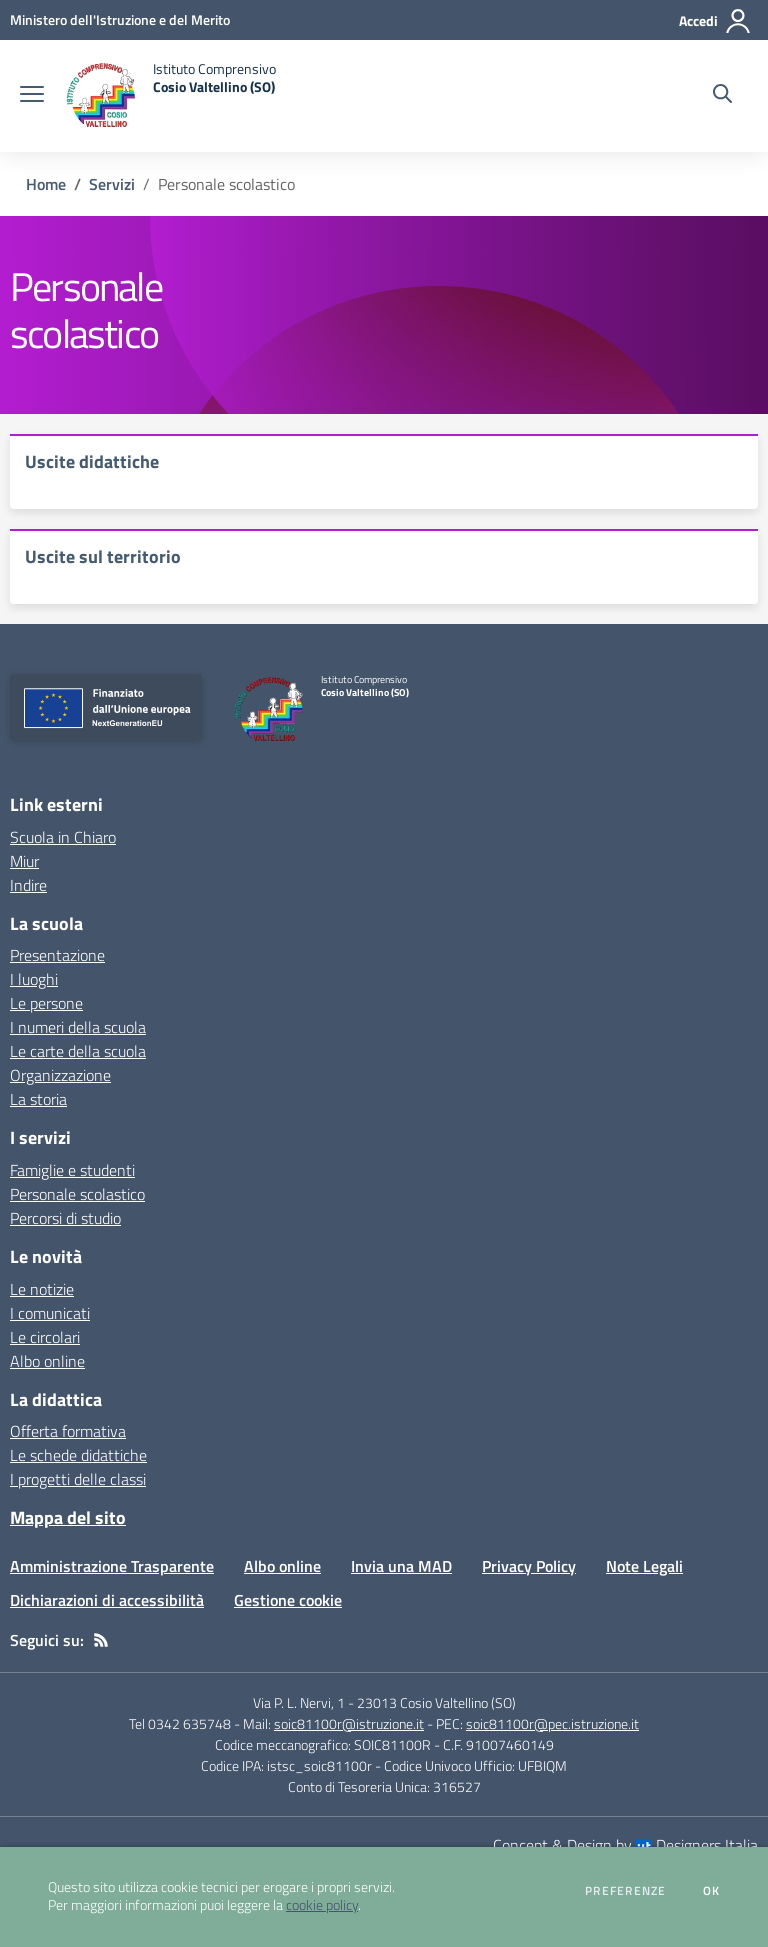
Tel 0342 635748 (180, 1723)
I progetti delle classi (78, 1479)
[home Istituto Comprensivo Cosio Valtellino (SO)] (170, 96)
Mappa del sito (68, 1517)
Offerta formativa (68, 1431)
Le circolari (45, 1337)
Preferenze (625, 1891)
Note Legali (644, 1566)
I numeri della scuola (78, 1027)
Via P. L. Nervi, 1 (299, 1702)
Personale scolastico (77, 1194)
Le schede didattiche (78, 1455)
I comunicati (50, 1313)
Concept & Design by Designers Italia (625, 1845)
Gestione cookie (288, 1600)
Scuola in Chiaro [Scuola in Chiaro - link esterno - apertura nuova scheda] (63, 837)
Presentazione (57, 955)
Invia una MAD (401, 1566)
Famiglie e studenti (72, 1170)
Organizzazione (60, 1075)
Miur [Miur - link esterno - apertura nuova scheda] (24, 861)
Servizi (112, 184)
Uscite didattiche (92, 461)
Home (46, 184)
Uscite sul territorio (103, 556)
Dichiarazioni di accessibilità (107, 1600)
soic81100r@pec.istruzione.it (552, 1723)
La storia (38, 1099)
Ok (712, 1891)
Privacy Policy (529, 1566)
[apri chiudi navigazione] (32, 96)
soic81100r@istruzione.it (349, 1723)
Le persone (46, 1003)
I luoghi (34, 979)
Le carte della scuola (78, 1051)
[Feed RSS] (101, 1640)
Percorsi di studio (65, 1218)
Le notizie (42, 1289)
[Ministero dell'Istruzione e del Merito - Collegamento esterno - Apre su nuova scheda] (120, 19)
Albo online (47, 1361)
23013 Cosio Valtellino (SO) (436, 1702)
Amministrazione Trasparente (112, 1566)
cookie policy (322, 1905)
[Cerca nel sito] (722, 96)
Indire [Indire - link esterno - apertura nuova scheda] (28, 885)
